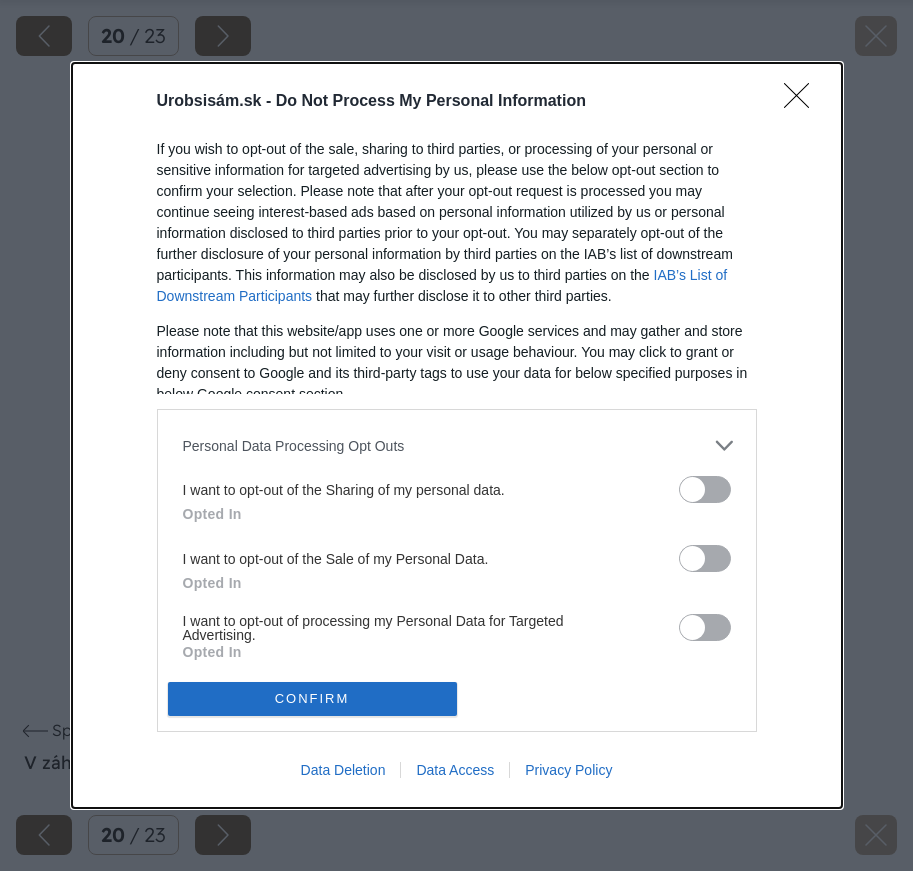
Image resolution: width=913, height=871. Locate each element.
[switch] (705, 489)
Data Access (455, 770)
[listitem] (457, 445)
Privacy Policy (568, 770)
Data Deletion (343, 770)
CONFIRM (312, 697)
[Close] (803, 102)
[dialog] (457, 435)
